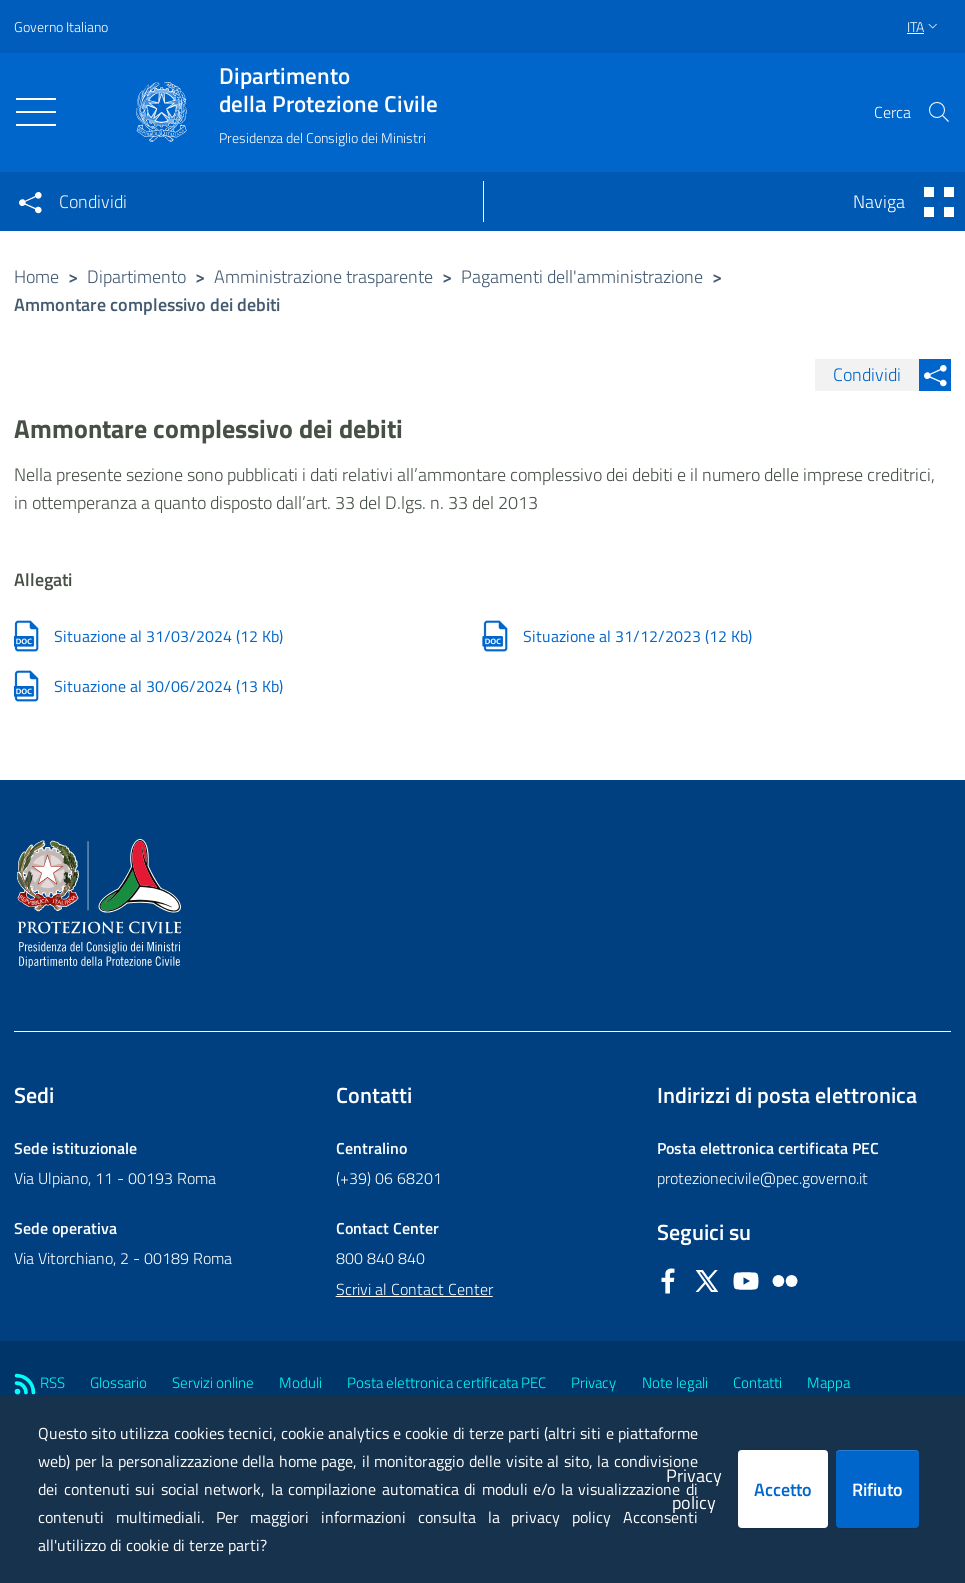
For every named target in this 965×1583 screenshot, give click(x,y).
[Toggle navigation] (36, 112)
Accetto (783, 1489)
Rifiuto (877, 1489)
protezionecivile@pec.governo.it (762, 1178)
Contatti (757, 1382)
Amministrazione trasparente (323, 276)
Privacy (593, 1382)
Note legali (675, 1382)
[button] (939, 112)
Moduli (300, 1382)
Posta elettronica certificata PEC (446, 1382)
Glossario (118, 1382)
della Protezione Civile (328, 90)
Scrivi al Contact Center (414, 1289)
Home (36, 276)
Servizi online (213, 1382)
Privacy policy (694, 1489)
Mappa (828, 1382)
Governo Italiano (61, 26)
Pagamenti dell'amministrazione (582, 276)
